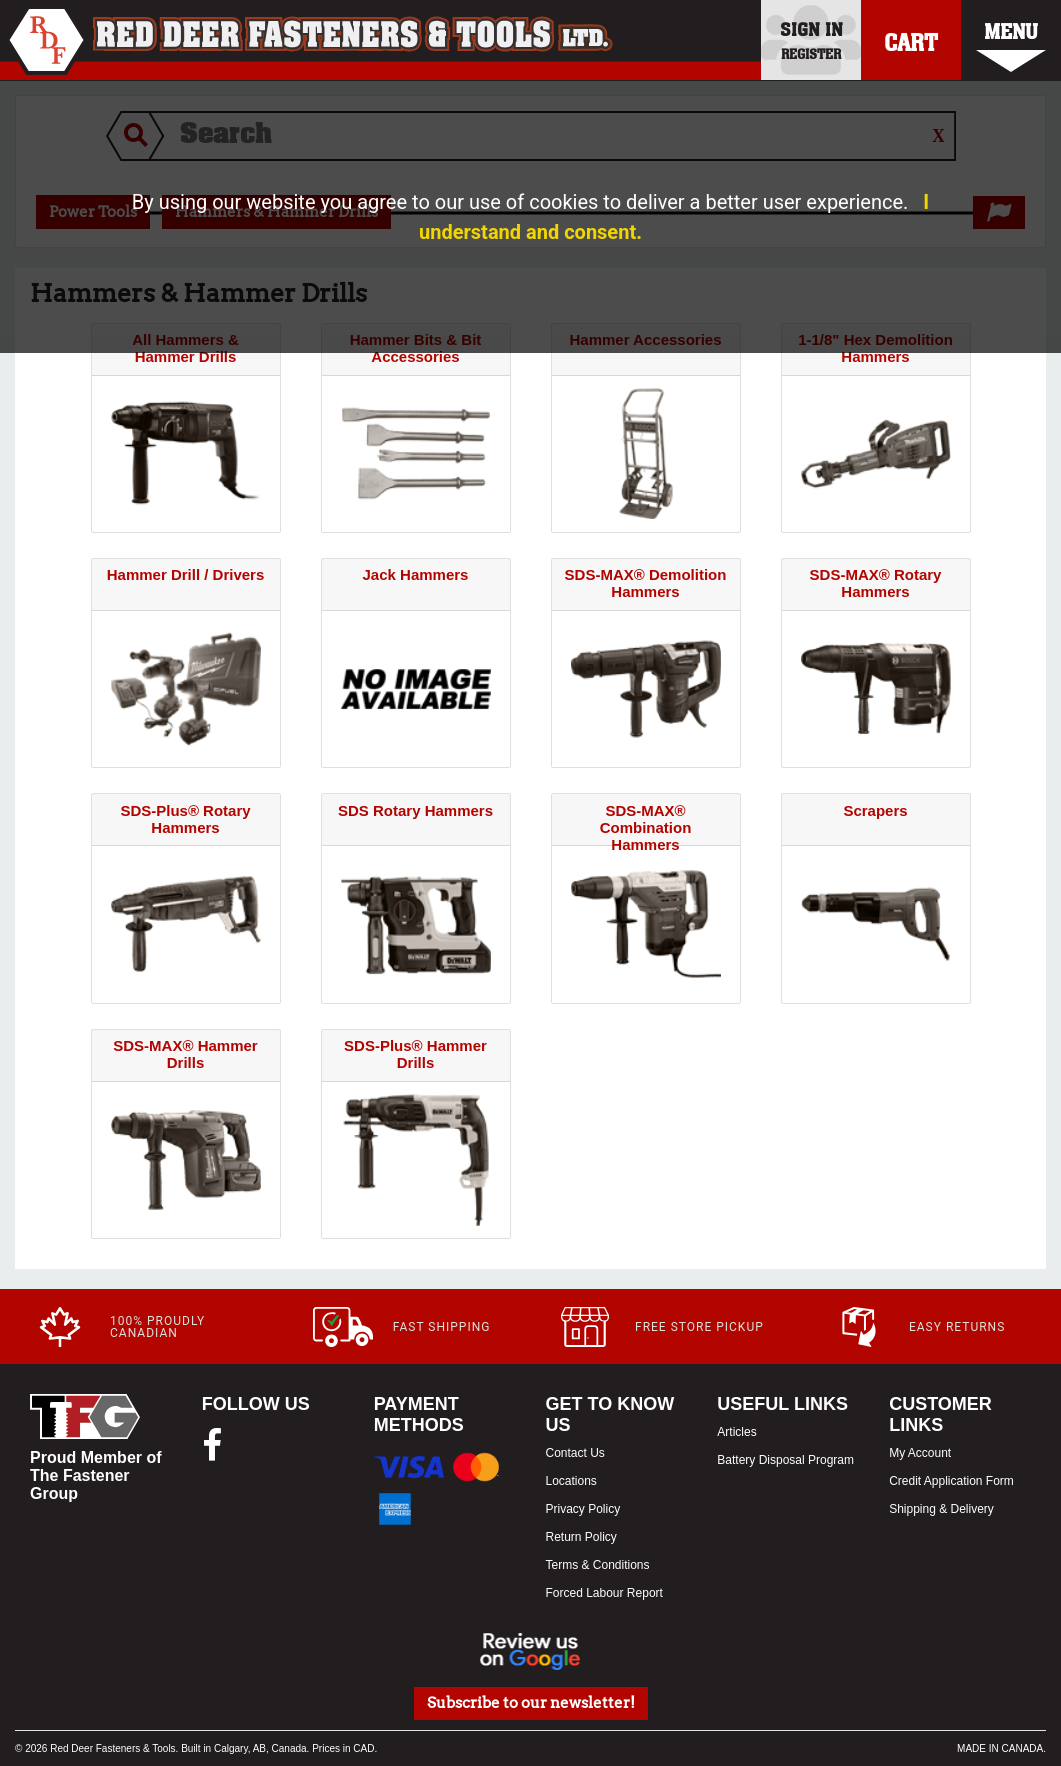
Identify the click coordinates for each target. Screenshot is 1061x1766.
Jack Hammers (416, 574)
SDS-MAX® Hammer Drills (185, 1054)
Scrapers (875, 810)
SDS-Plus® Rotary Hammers (185, 819)
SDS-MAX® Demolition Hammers (646, 583)
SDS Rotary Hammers (415, 810)
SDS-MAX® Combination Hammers (646, 827)
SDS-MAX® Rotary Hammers (876, 583)
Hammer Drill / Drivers (186, 574)
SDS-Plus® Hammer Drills (415, 1054)
